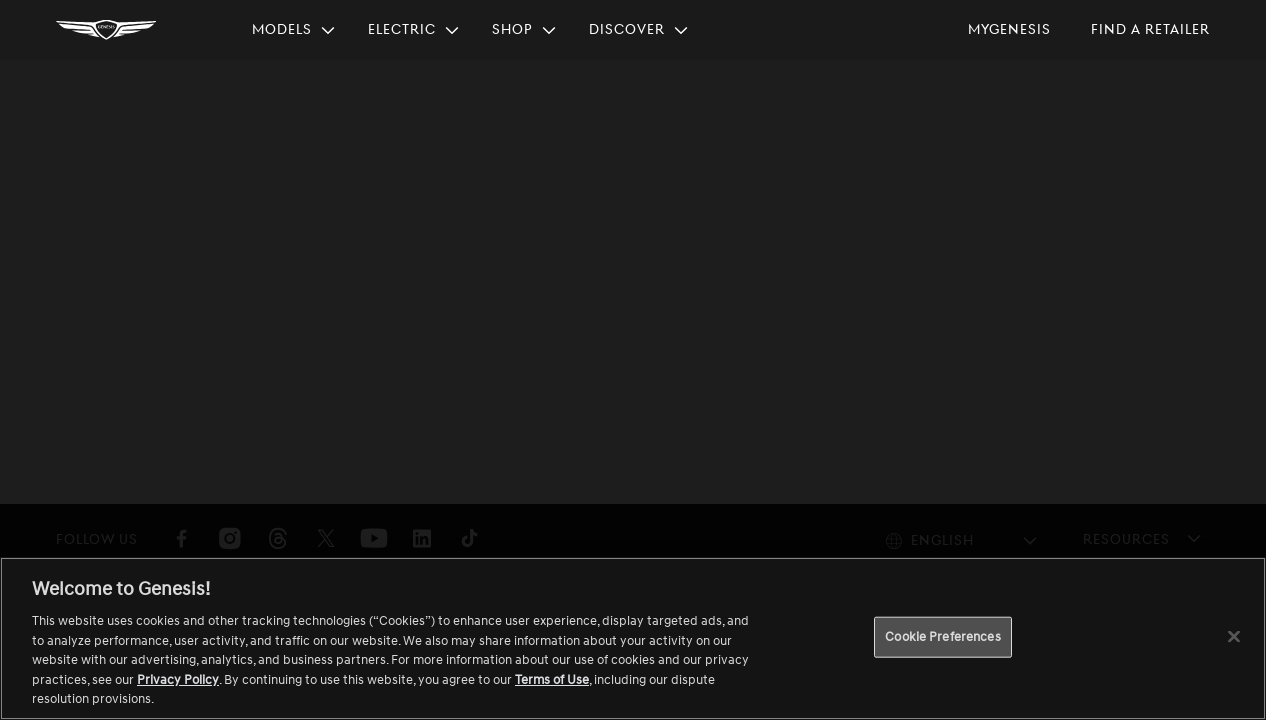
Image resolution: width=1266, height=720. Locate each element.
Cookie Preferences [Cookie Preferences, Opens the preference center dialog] (942, 636)
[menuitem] (294, 30)
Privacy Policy (178, 680)
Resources (1126, 539)
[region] (633, 638)
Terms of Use (552, 680)
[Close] (1234, 636)
